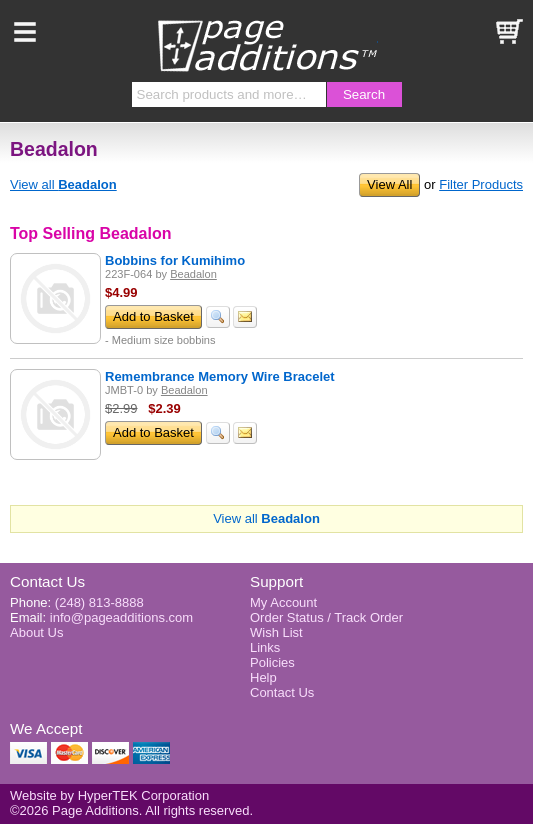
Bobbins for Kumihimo (175, 260)
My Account (283, 602)
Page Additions (267, 45)
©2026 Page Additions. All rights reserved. (131, 810)
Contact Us (47, 581)
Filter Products (481, 184)
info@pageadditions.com (121, 617)
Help (263, 677)
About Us (36, 632)
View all (63, 184)
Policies (272, 662)
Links (265, 647)
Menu (25, 32)
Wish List (276, 632)
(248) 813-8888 (99, 602)
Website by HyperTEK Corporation (109, 795)
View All (389, 184)
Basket (508, 32)
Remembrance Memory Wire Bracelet (220, 376)
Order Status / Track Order (326, 617)
